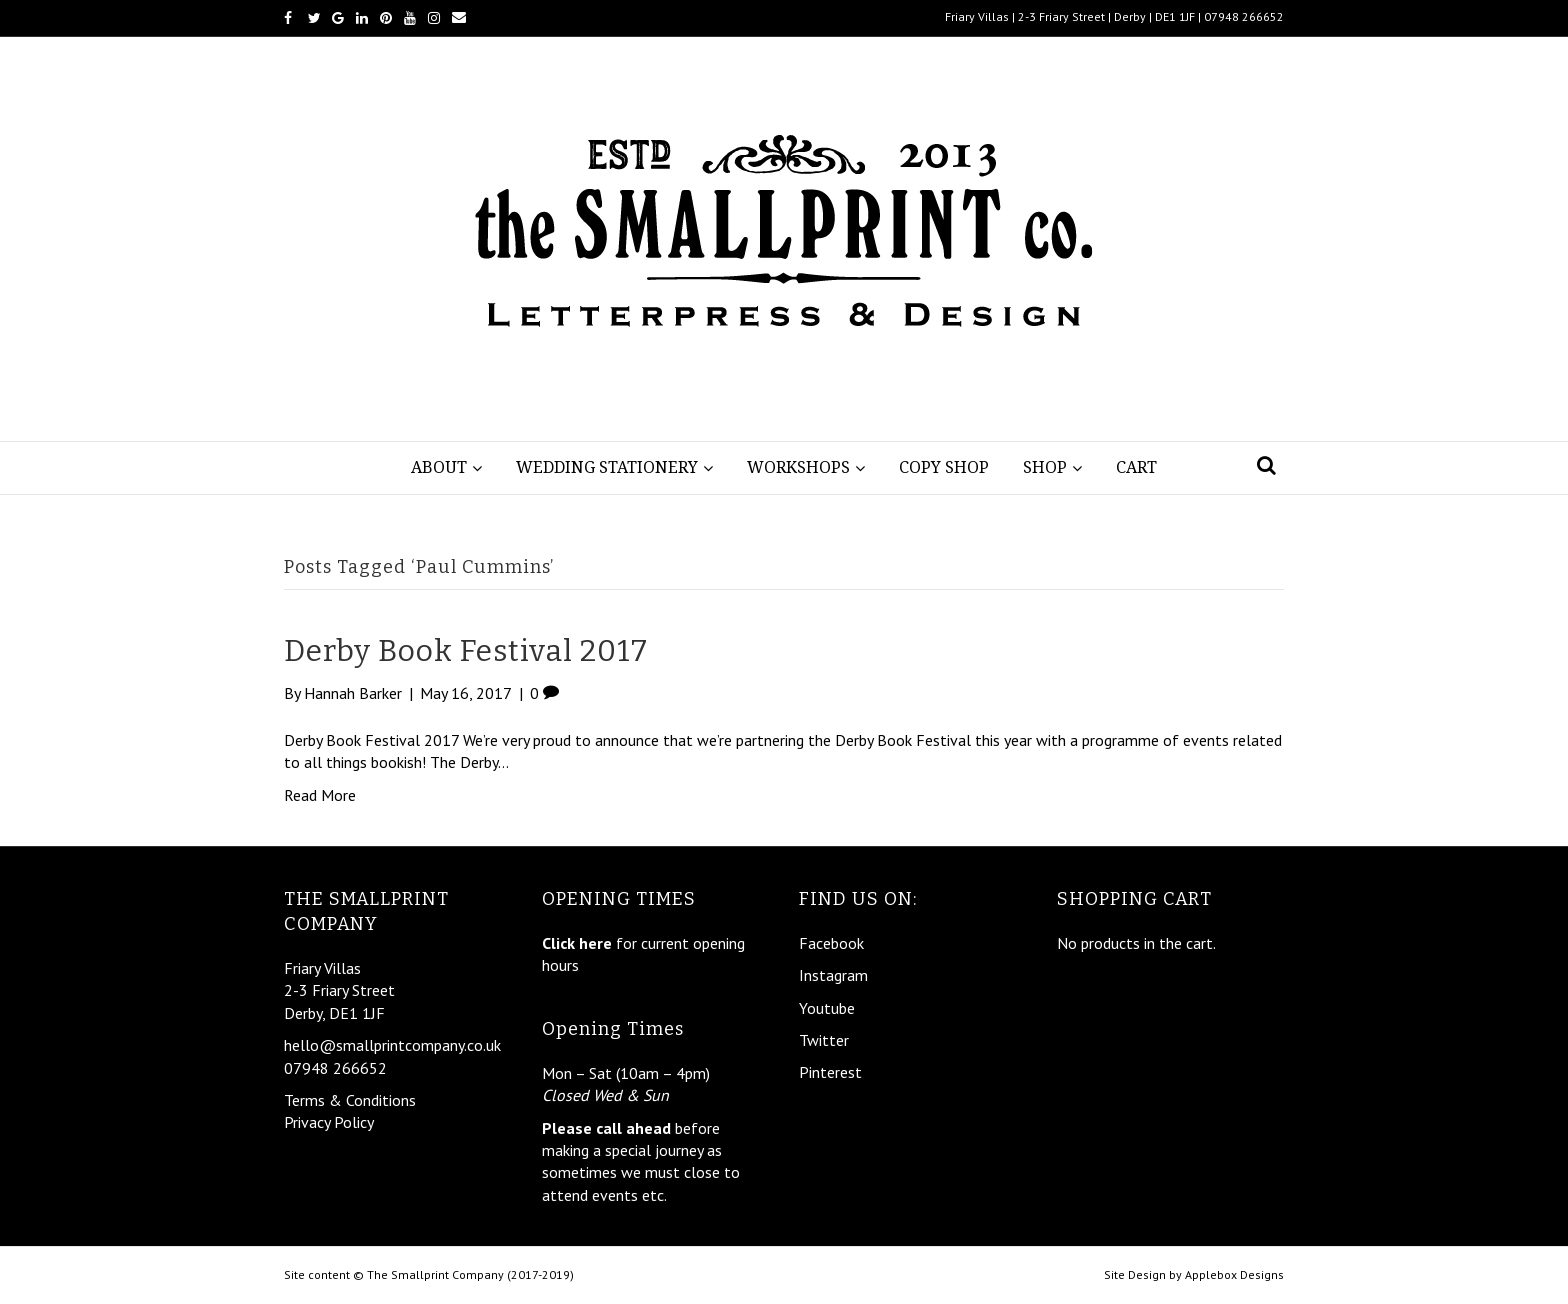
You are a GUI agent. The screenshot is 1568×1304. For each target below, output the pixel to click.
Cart (1136, 467)
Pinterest (830, 1072)
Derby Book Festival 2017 (466, 651)
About (439, 467)
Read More (320, 795)
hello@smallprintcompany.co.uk (392, 1045)
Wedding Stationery (607, 467)
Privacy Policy (329, 1122)
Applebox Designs (1234, 1274)
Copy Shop (944, 467)
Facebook (831, 943)
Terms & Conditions (350, 1100)
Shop (1045, 467)
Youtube (827, 1008)
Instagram (833, 975)
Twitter (824, 1040)
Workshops (798, 467)
